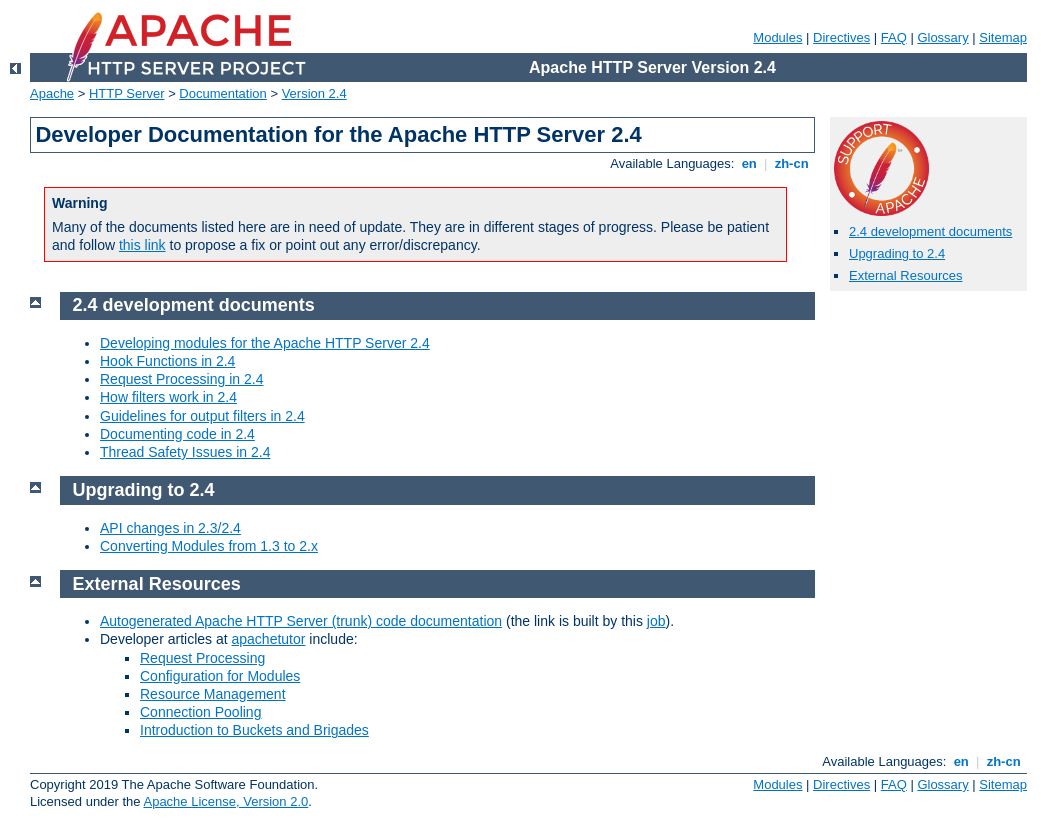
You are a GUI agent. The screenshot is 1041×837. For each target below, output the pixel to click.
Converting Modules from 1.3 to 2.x (209, 546)
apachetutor (269, 639)
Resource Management (213, 694)
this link (142, 245)
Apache (52, 93)
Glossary (942, 37)
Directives (841, 37)
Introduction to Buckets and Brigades (254, 730)
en (749, 163)
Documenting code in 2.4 (177, 434)
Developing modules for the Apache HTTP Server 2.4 (265, 343)
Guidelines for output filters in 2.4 (202, 416)
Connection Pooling (200, 712)
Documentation (222, 93)
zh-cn (791, 163)
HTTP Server (127, 93)
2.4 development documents (930, 231)
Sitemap (1003, 37)
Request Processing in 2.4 (181, 379)
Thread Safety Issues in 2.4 (185, 452)
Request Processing (202, 658)
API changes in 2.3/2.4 (170, 528)
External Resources (905, 275)
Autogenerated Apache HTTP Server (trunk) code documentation (301, 621)
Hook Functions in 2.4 (167, 361)
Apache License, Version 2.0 (225, 801)
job (656, 621)
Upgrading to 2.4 (897, 253)
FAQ (894, 37)
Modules (777, 37)
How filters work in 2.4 (168, 397)
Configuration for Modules (220, 676)
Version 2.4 (314, 93)
